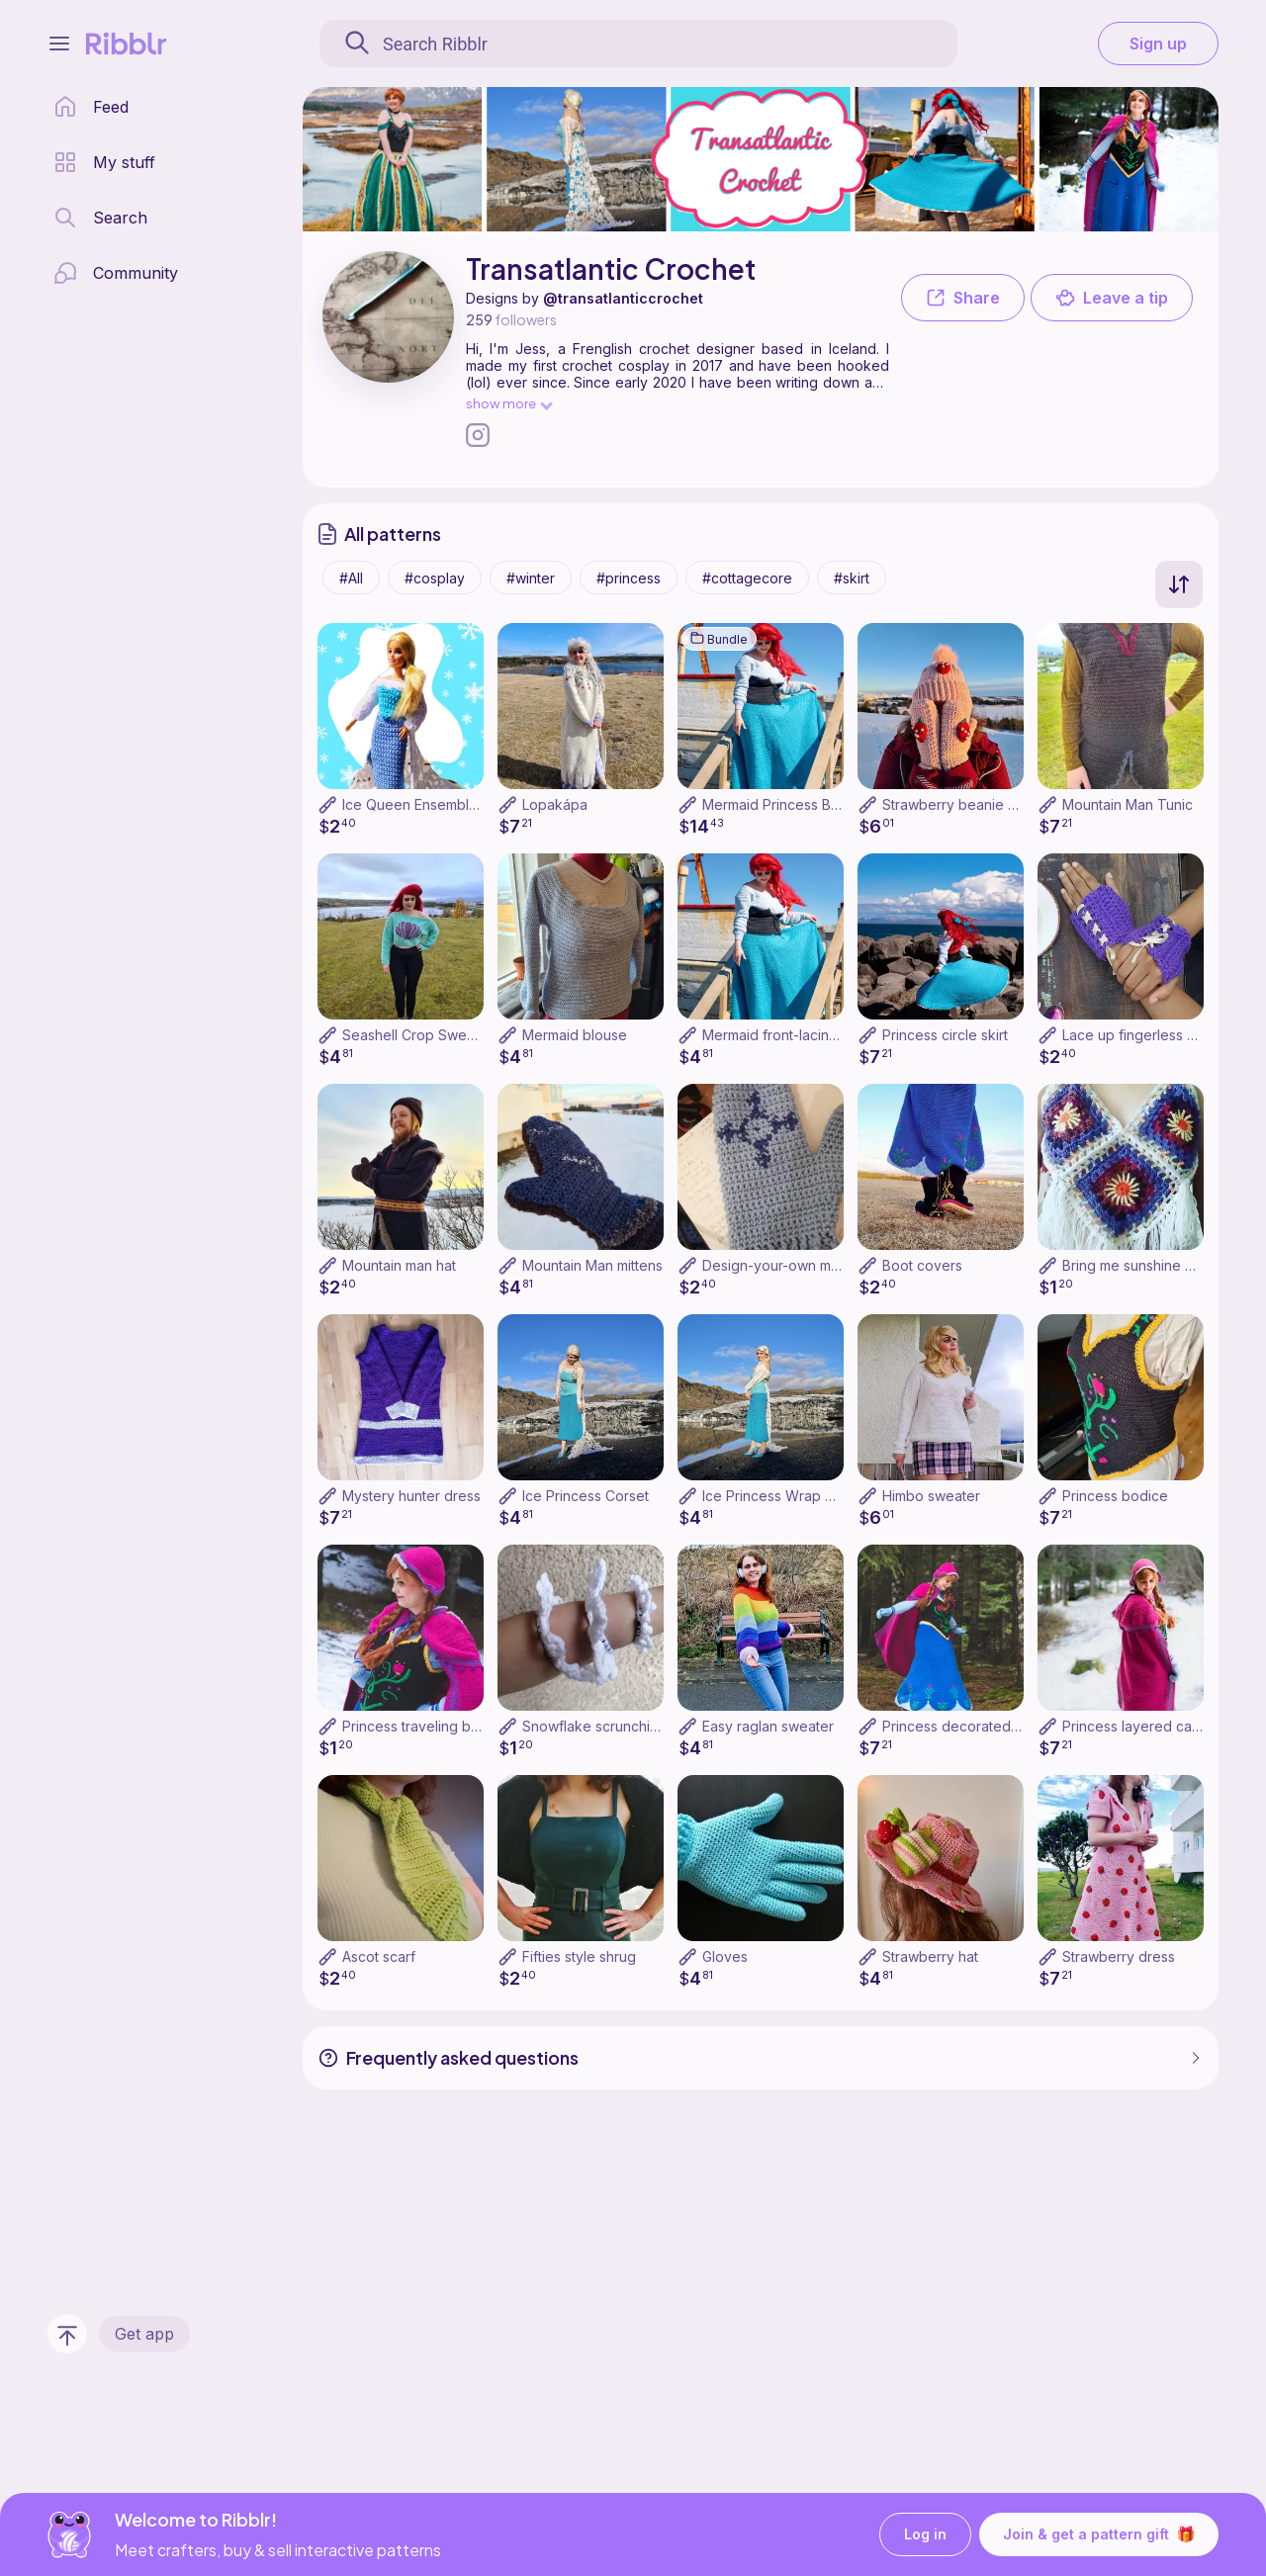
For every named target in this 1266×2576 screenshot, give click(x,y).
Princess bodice (1115, 1495)
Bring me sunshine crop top (1151, 1265)
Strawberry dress (1118, 1956)
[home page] (91, 107)
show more (508, 403)
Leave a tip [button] (1111, 298)
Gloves (725, 1956)
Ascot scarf (378, 1956)
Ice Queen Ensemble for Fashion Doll (463, 804)
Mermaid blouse (574, 1034)
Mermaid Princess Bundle (784, 804)
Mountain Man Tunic (1127, 804)
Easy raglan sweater (768, 1726)
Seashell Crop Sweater (417, 1034)
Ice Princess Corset (585, 1495)
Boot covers (922, 1265)
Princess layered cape (1136, 1726)
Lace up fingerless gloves (1146, 1034)
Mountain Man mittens (592, 1265)
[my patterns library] (104, 162)
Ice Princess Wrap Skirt (778, 1495)
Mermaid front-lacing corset (792, 1034)
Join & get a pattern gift (1099, 2534)
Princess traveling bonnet (425, 1726)
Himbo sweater (931, 1495)
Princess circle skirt (945, 1034)
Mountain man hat (399, 1265)
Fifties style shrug (579, 1956)
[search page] (100, 217)
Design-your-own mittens (783, 1265)
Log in (925, 2535)
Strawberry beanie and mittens (982, 804)
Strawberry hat (930, 1956)
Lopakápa (555, 804)
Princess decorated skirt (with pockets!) (1012, 1726)
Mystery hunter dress (411, 1495)
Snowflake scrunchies (594, 1726)
